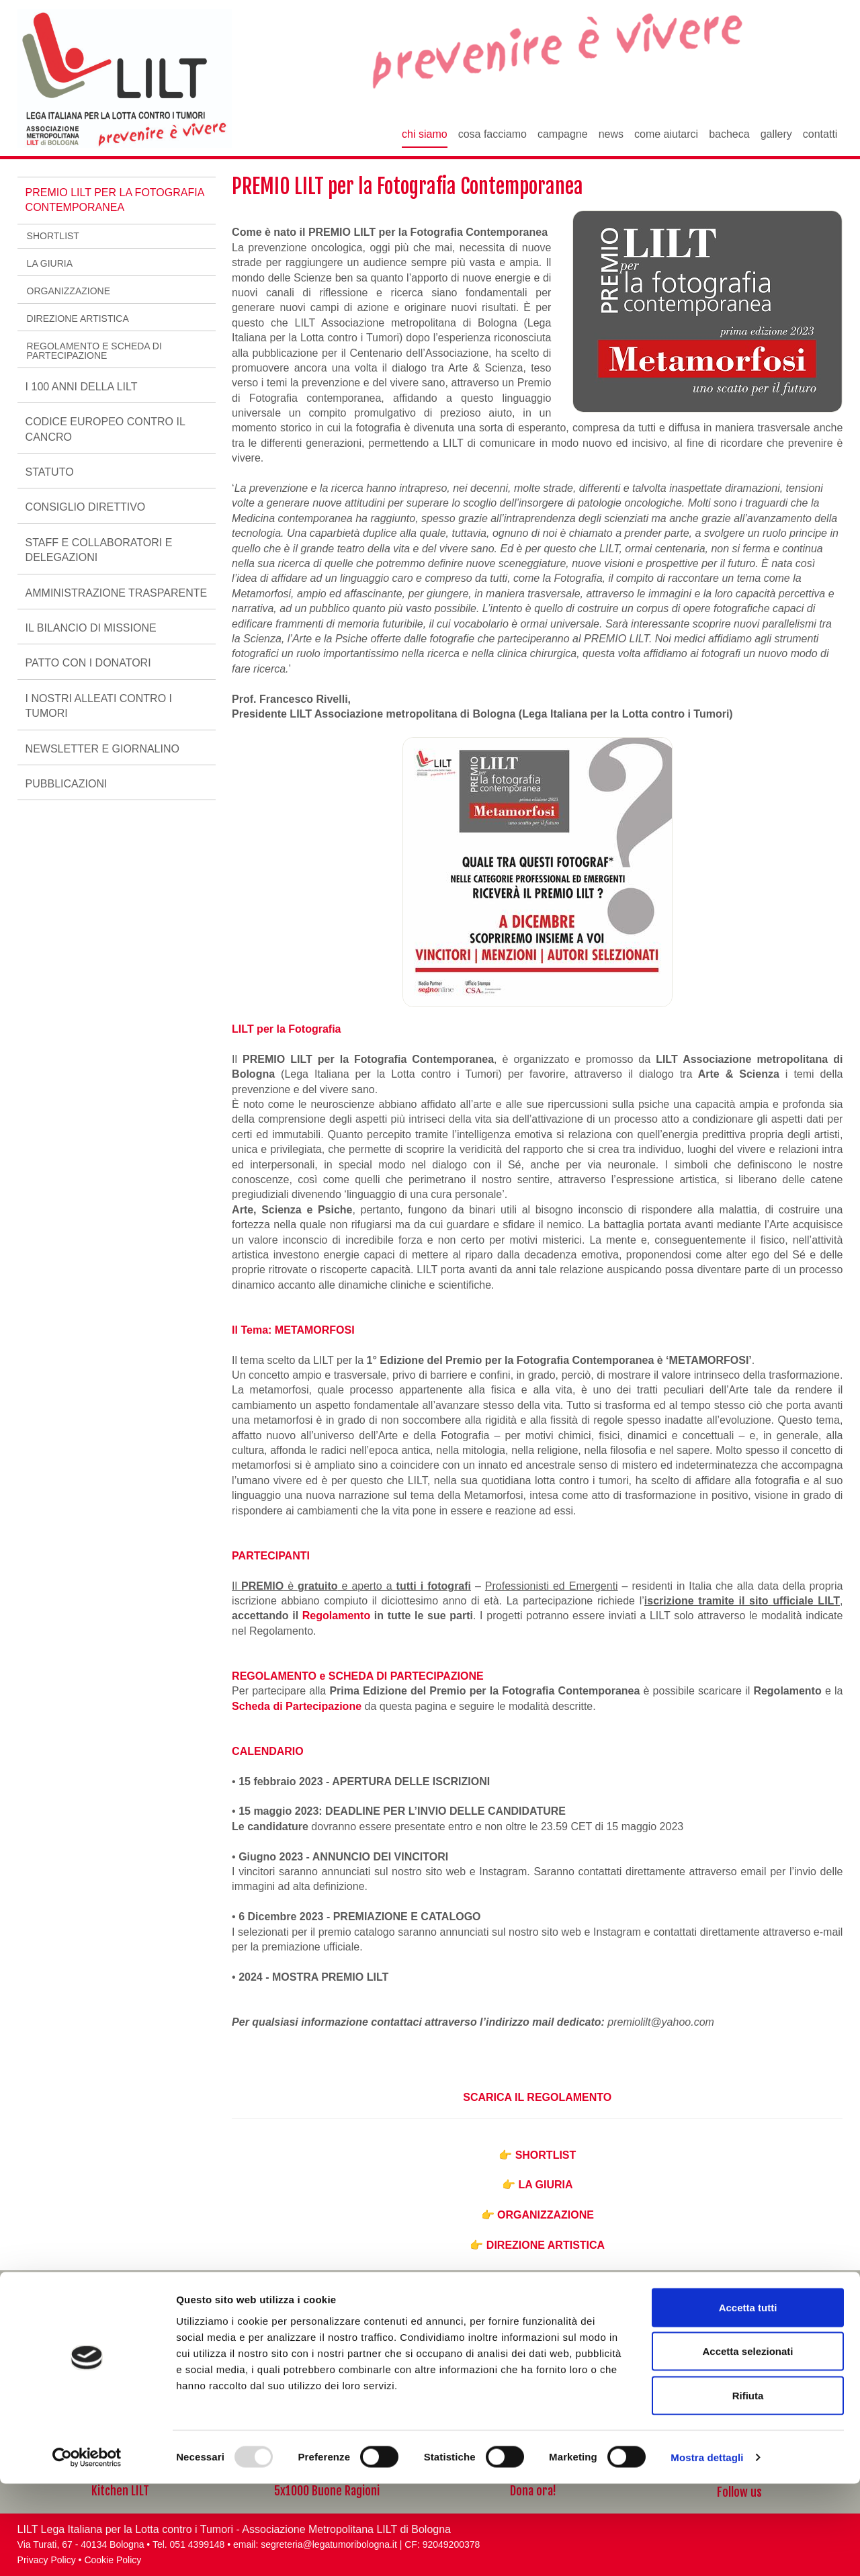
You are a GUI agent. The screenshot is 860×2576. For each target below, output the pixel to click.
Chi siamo (424, 134)
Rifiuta (748, 2487)
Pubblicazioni (67, 783)
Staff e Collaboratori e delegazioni (99, 550)
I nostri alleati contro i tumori (99, 706)
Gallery (776, 134)
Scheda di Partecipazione (296, 1706)
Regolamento (338, 1615)
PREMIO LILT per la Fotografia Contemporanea (115, 200)
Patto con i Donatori (88, 663)
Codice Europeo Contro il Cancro (105, 429)
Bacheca (729, 134)
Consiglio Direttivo (86, 507)
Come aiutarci (666, 134)
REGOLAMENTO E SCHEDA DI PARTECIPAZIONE (94, 351)
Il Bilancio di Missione (91, 628)
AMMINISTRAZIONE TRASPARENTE (117, 593)
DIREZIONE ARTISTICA (545, 2245)
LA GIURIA (545, 2184)
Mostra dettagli (707, 2549)
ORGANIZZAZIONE (545, 2215)
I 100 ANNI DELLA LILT (82, 386)
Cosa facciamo (492, 134)
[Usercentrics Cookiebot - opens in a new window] (87, 2550)
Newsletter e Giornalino (102, 749)
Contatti (820, 134)
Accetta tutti (748, 2399)
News (611, 134)
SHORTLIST (545, 2155)
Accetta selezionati (747, 2444)
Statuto (50, 472)
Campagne (563, 134)
